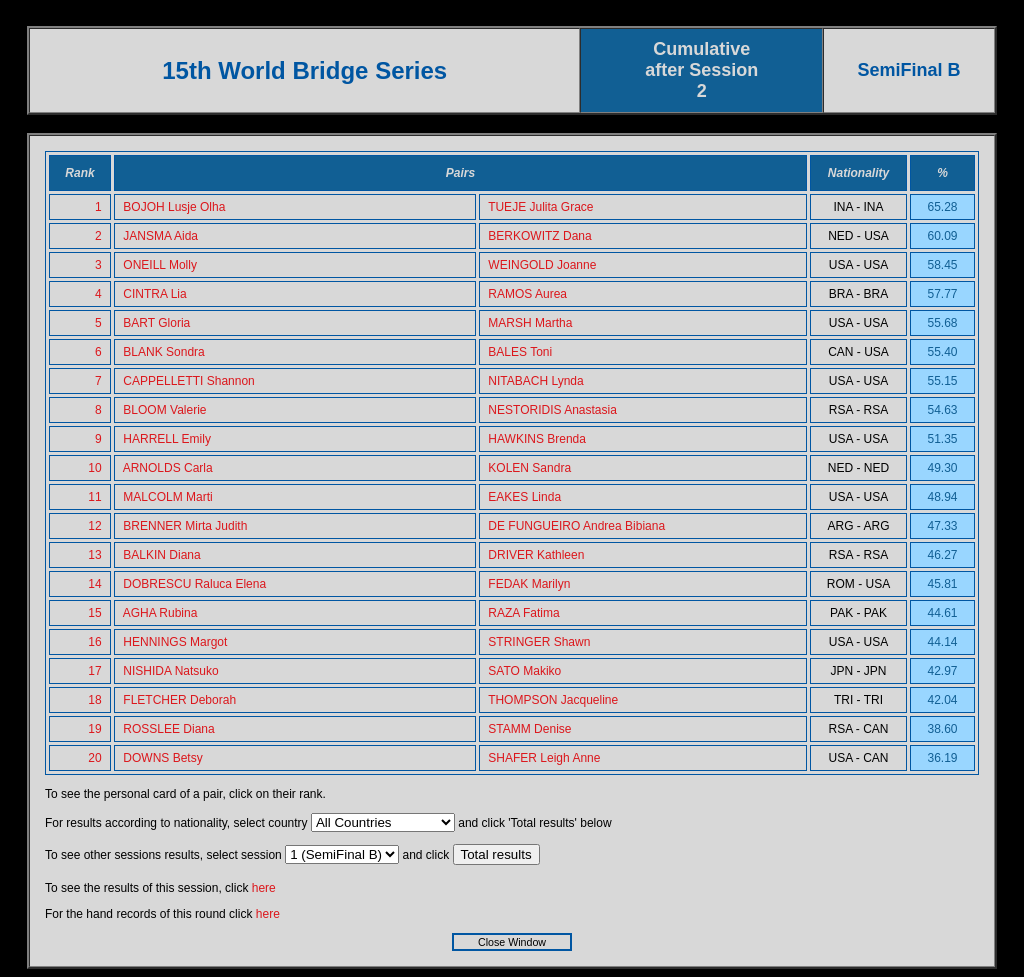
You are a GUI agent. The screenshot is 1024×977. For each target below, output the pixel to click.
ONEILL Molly (160, 265)
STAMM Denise (529, 729)
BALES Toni (520, 352)
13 (94, 555)
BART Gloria (156, 323)
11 (94, 497)
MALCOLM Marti (167, 497)
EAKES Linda (524, 497)
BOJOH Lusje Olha (174, 207)
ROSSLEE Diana (168, 729)
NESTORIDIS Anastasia (552, 410)
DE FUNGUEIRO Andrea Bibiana (576, 526)
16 (94, 642)
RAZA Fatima (523, 613)
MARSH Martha (530, 323)
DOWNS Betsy (162, 758)
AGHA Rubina (160, 613)
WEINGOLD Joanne (542, 265)
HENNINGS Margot (175, 642)
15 (94, 613)
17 (94, 671)
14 (94, 584)
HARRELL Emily (167, 439)
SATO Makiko (524, 671)
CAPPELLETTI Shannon (188, 381)
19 (94, 729)
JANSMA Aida (160, 236)
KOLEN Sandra (529, 468)
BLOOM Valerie (164, 410)
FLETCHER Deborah (179, 700)
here (264, 888)
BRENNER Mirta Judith (185, 526)
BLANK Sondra (163, 352)
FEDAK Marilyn (529, 584)
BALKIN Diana (161, 555)
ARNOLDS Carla (168, 468)
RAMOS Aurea (527, 294)
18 (94, 700)
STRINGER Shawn (539, 642)
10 (94, 468)
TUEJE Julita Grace (540, 207)
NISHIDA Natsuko (170, 671)
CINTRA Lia (154, 294)
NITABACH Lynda (535, 381)
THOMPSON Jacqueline (553, 700)
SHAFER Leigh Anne (544, 758)
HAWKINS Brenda (537, 439)
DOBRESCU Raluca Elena (194, 584)
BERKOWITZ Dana (539, 236)
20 (94, 758)
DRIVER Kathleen (536, 555)
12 (94, 526)
